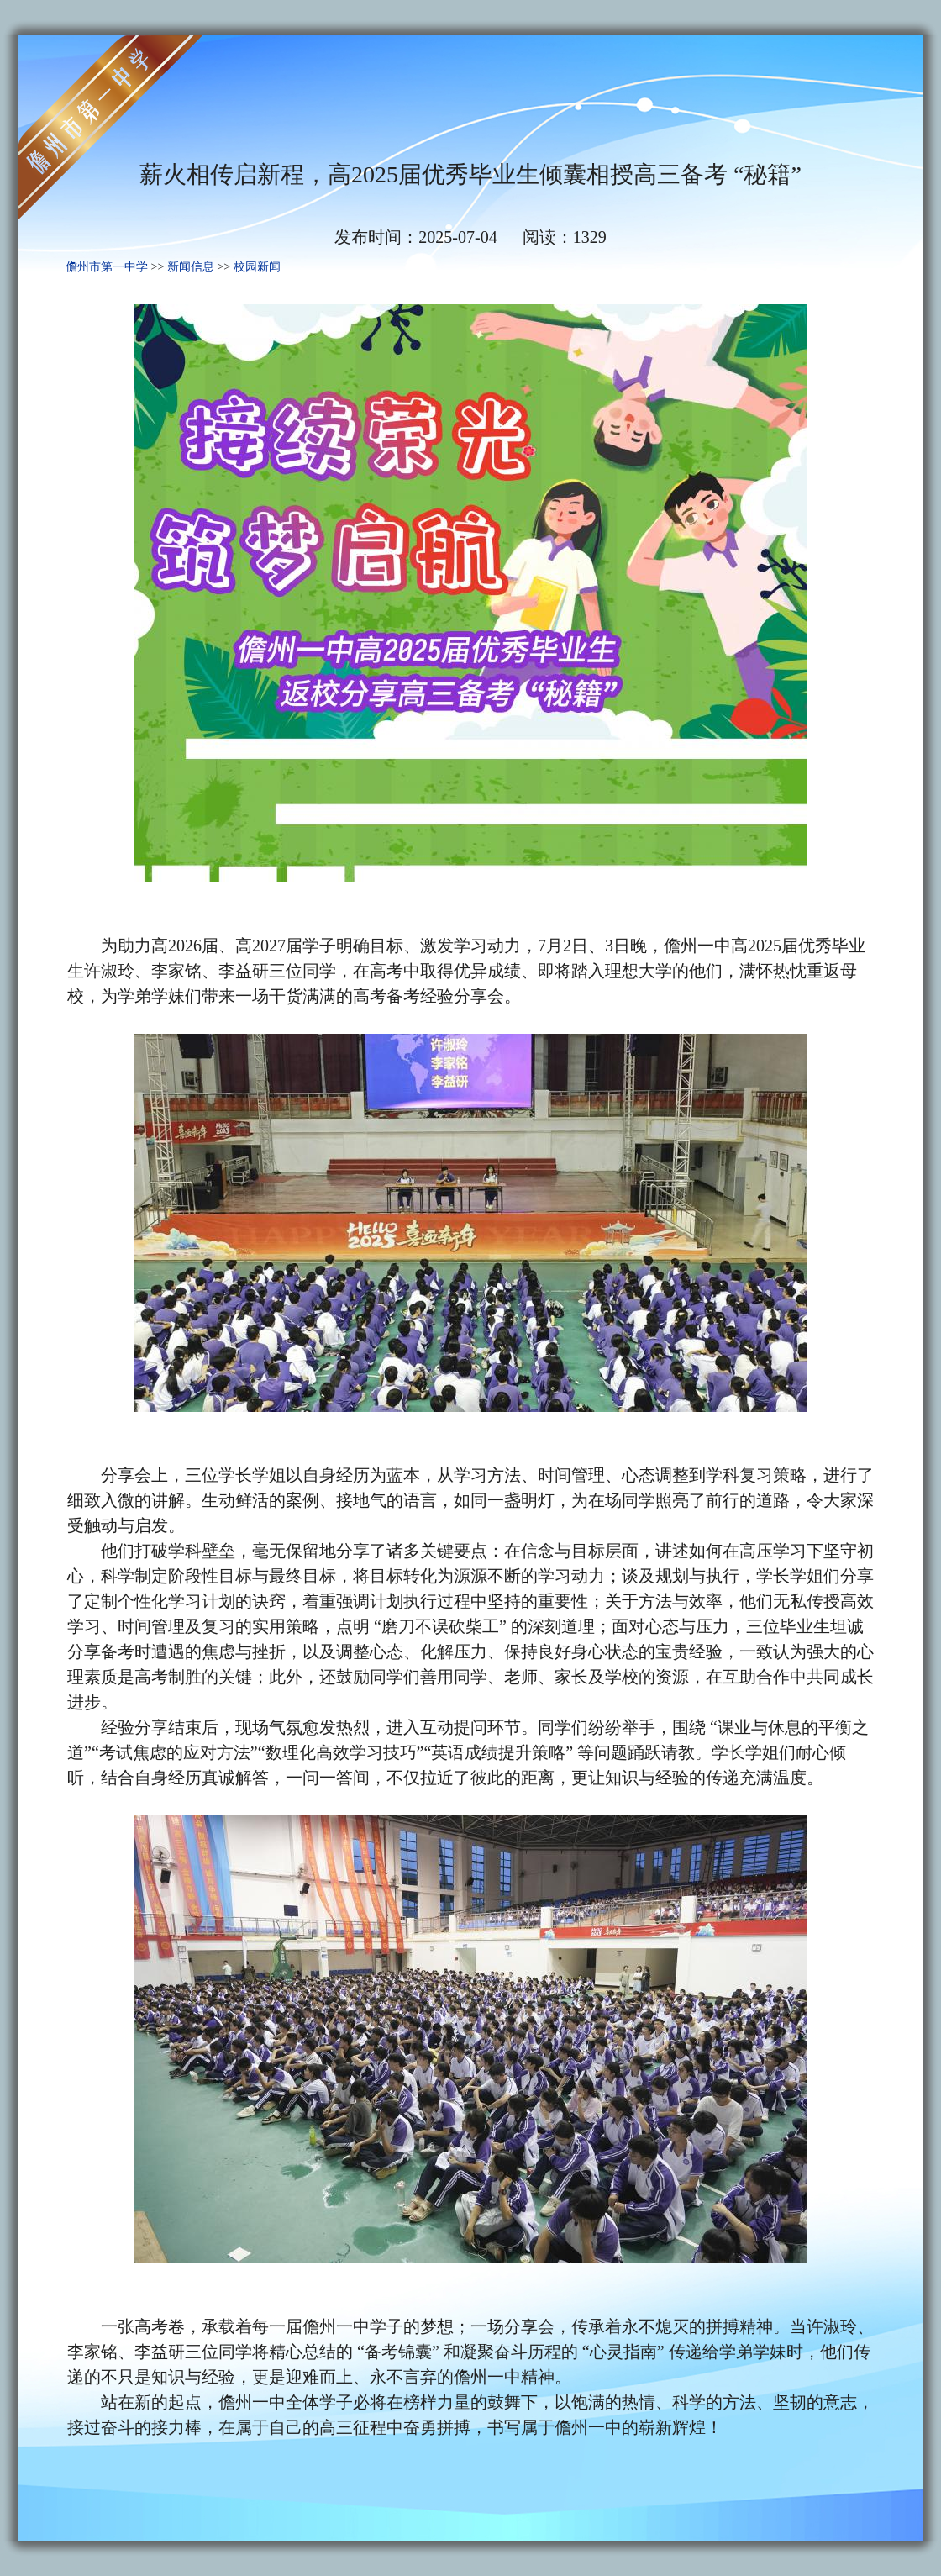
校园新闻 (257, 267)
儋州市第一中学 (107, 267)
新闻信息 (190, 267)
